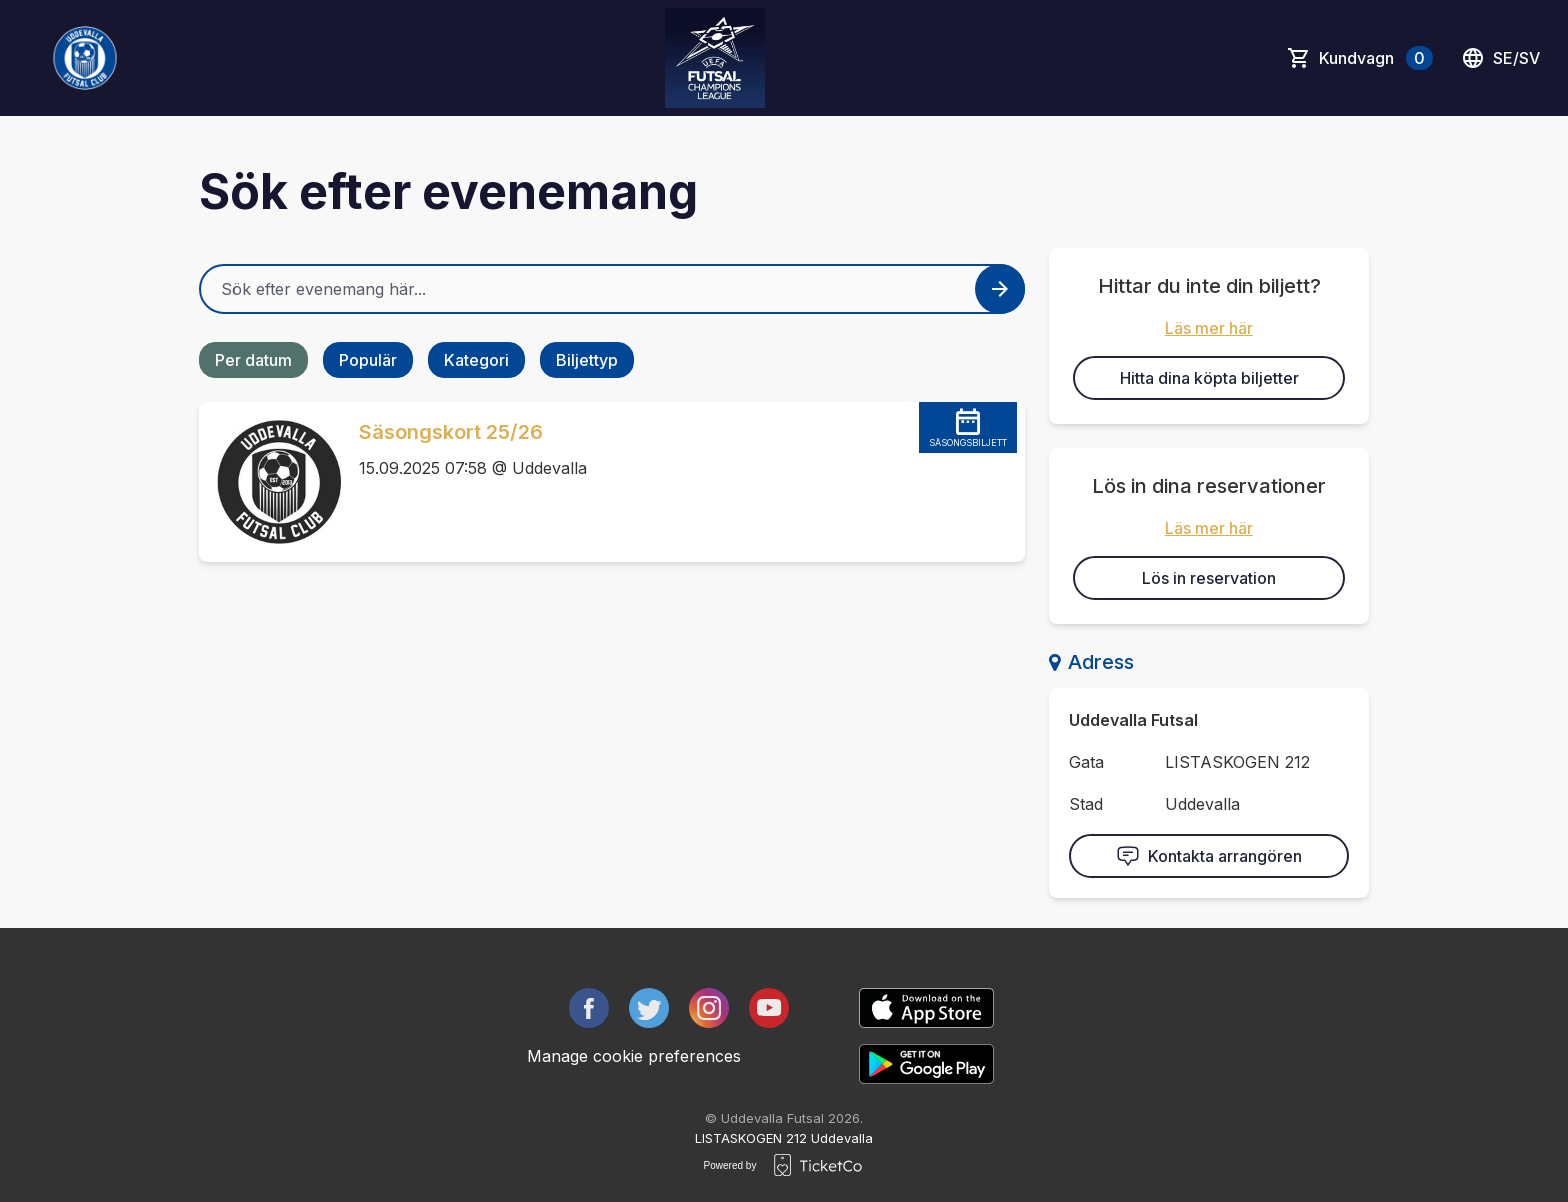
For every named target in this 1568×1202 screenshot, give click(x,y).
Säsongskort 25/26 (451, 432)
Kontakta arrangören (1209, 856)
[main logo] (85, 58)
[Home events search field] (612, 289)
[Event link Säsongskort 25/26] (271, 482)
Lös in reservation (1209, 578)
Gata (1086, 762)
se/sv (1500, 58)
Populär (368, 360)
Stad (1086, 804)
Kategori (476, 360)
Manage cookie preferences (634, 1056)
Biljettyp (587, 360)
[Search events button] (1000, 289)
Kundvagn (1376, 58)
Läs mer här (1209, 328)
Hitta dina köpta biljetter (1209, 378)
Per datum (253, 360)
